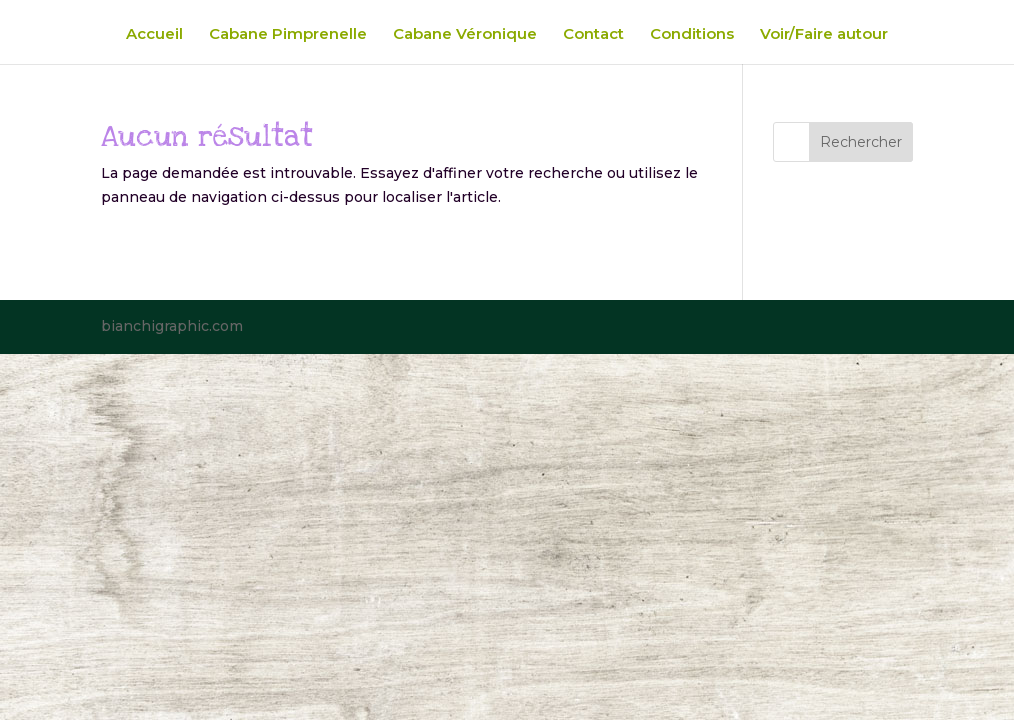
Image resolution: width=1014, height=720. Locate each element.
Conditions (692, 35)
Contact (593, 35)
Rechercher (861, 142)
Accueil (154, 35)
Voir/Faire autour (824, 35)
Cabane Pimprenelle (288, 35)
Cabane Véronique (465, 35)
